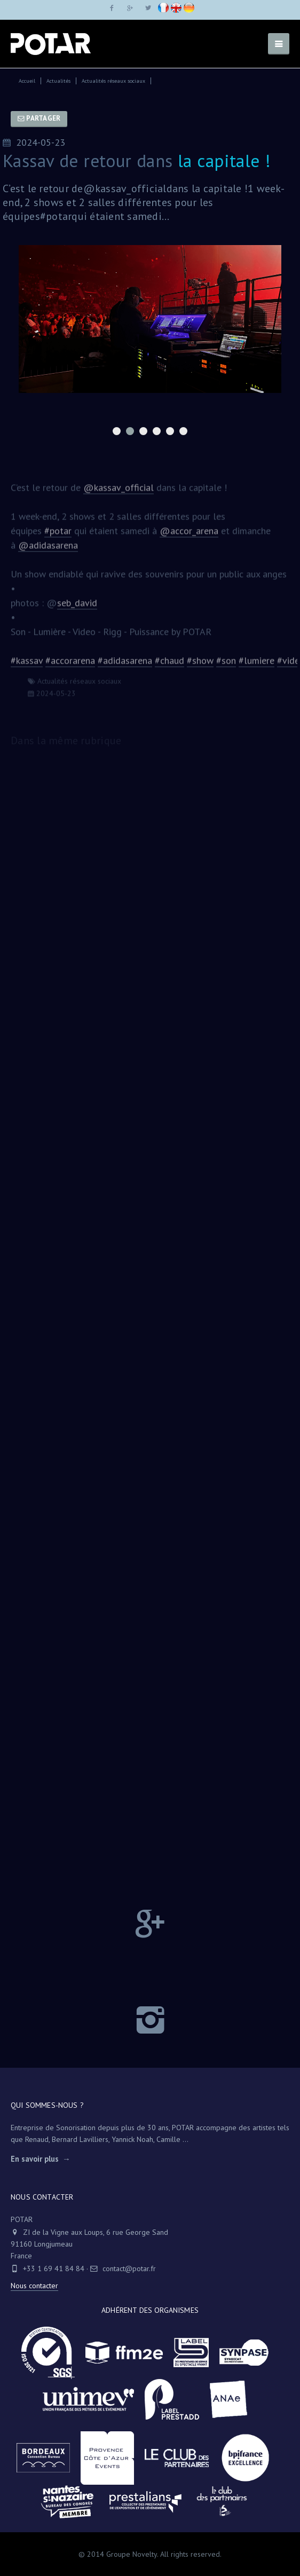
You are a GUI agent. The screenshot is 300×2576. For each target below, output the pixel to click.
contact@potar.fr (123, 2268)
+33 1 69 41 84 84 (53, 2268)
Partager (39, 118)
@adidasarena (48, 550)
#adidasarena (125, 665)
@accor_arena (189, 536)
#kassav (27, 665)
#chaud (169, 665)
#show (200, 665)
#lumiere (256, 665)
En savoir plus (35, 2159)
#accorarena (70, 665)
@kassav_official (118, 492)
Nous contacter (34, 2285)
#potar (58, 536)
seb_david (77, 608)
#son (226, 665)
